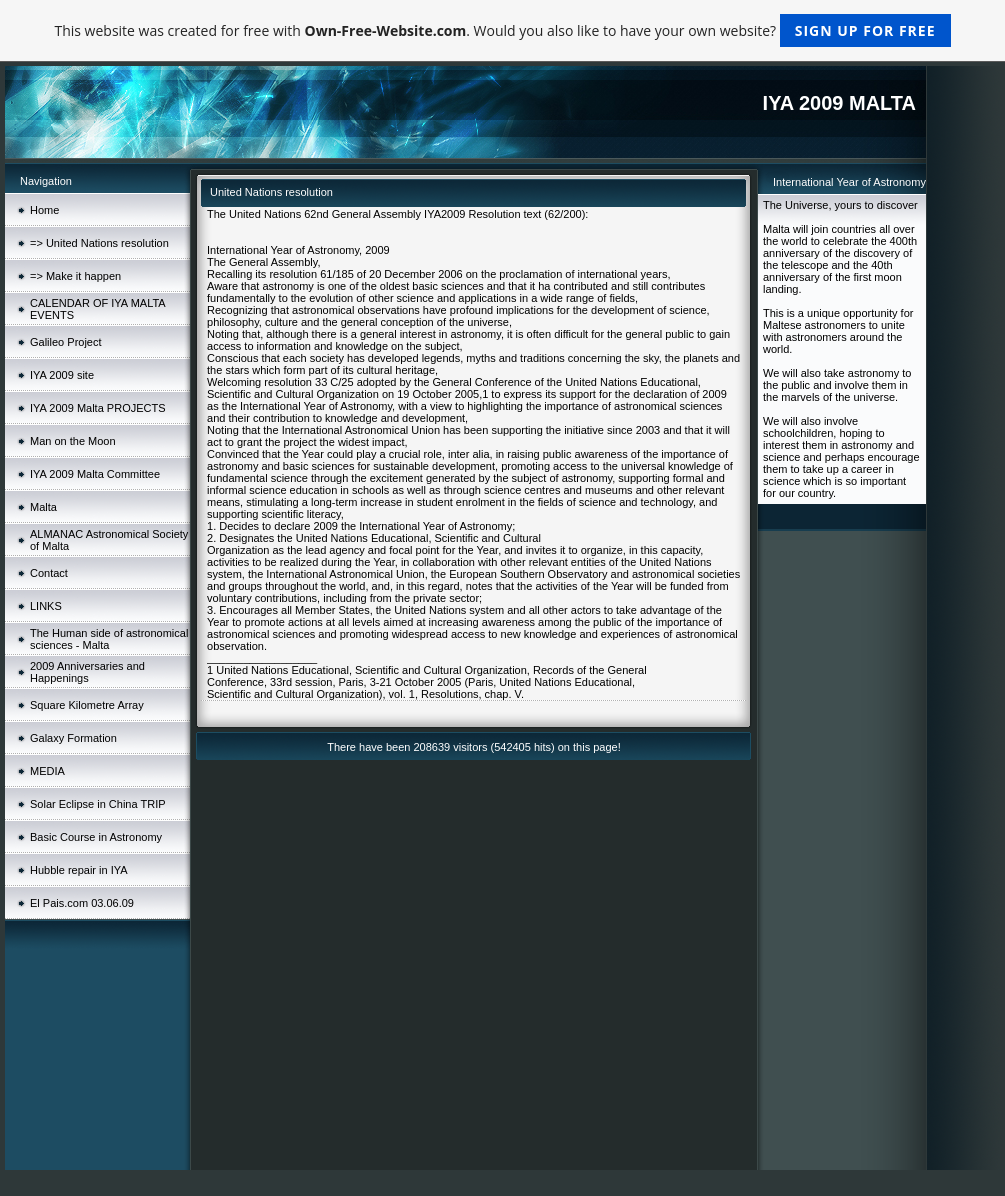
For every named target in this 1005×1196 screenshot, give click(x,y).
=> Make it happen (75, 276)
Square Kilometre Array (87, 705)
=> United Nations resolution (99, 243)
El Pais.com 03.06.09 (82, 903)
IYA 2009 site (62, 375)
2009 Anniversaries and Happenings (87, 672)
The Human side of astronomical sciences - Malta (109, 639)
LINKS (46, 606)
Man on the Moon (73, 441)
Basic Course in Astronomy (96, 837)
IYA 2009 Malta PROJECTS (98, 408)
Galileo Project (66, 342)
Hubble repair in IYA (79, 870)
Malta (43, 507)
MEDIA (47, 771)
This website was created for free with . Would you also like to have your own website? (502, 30)
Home (44, 210)
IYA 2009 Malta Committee (95, 474)
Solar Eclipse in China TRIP (98, 804)
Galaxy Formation (73, 738)
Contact (49, 573)
